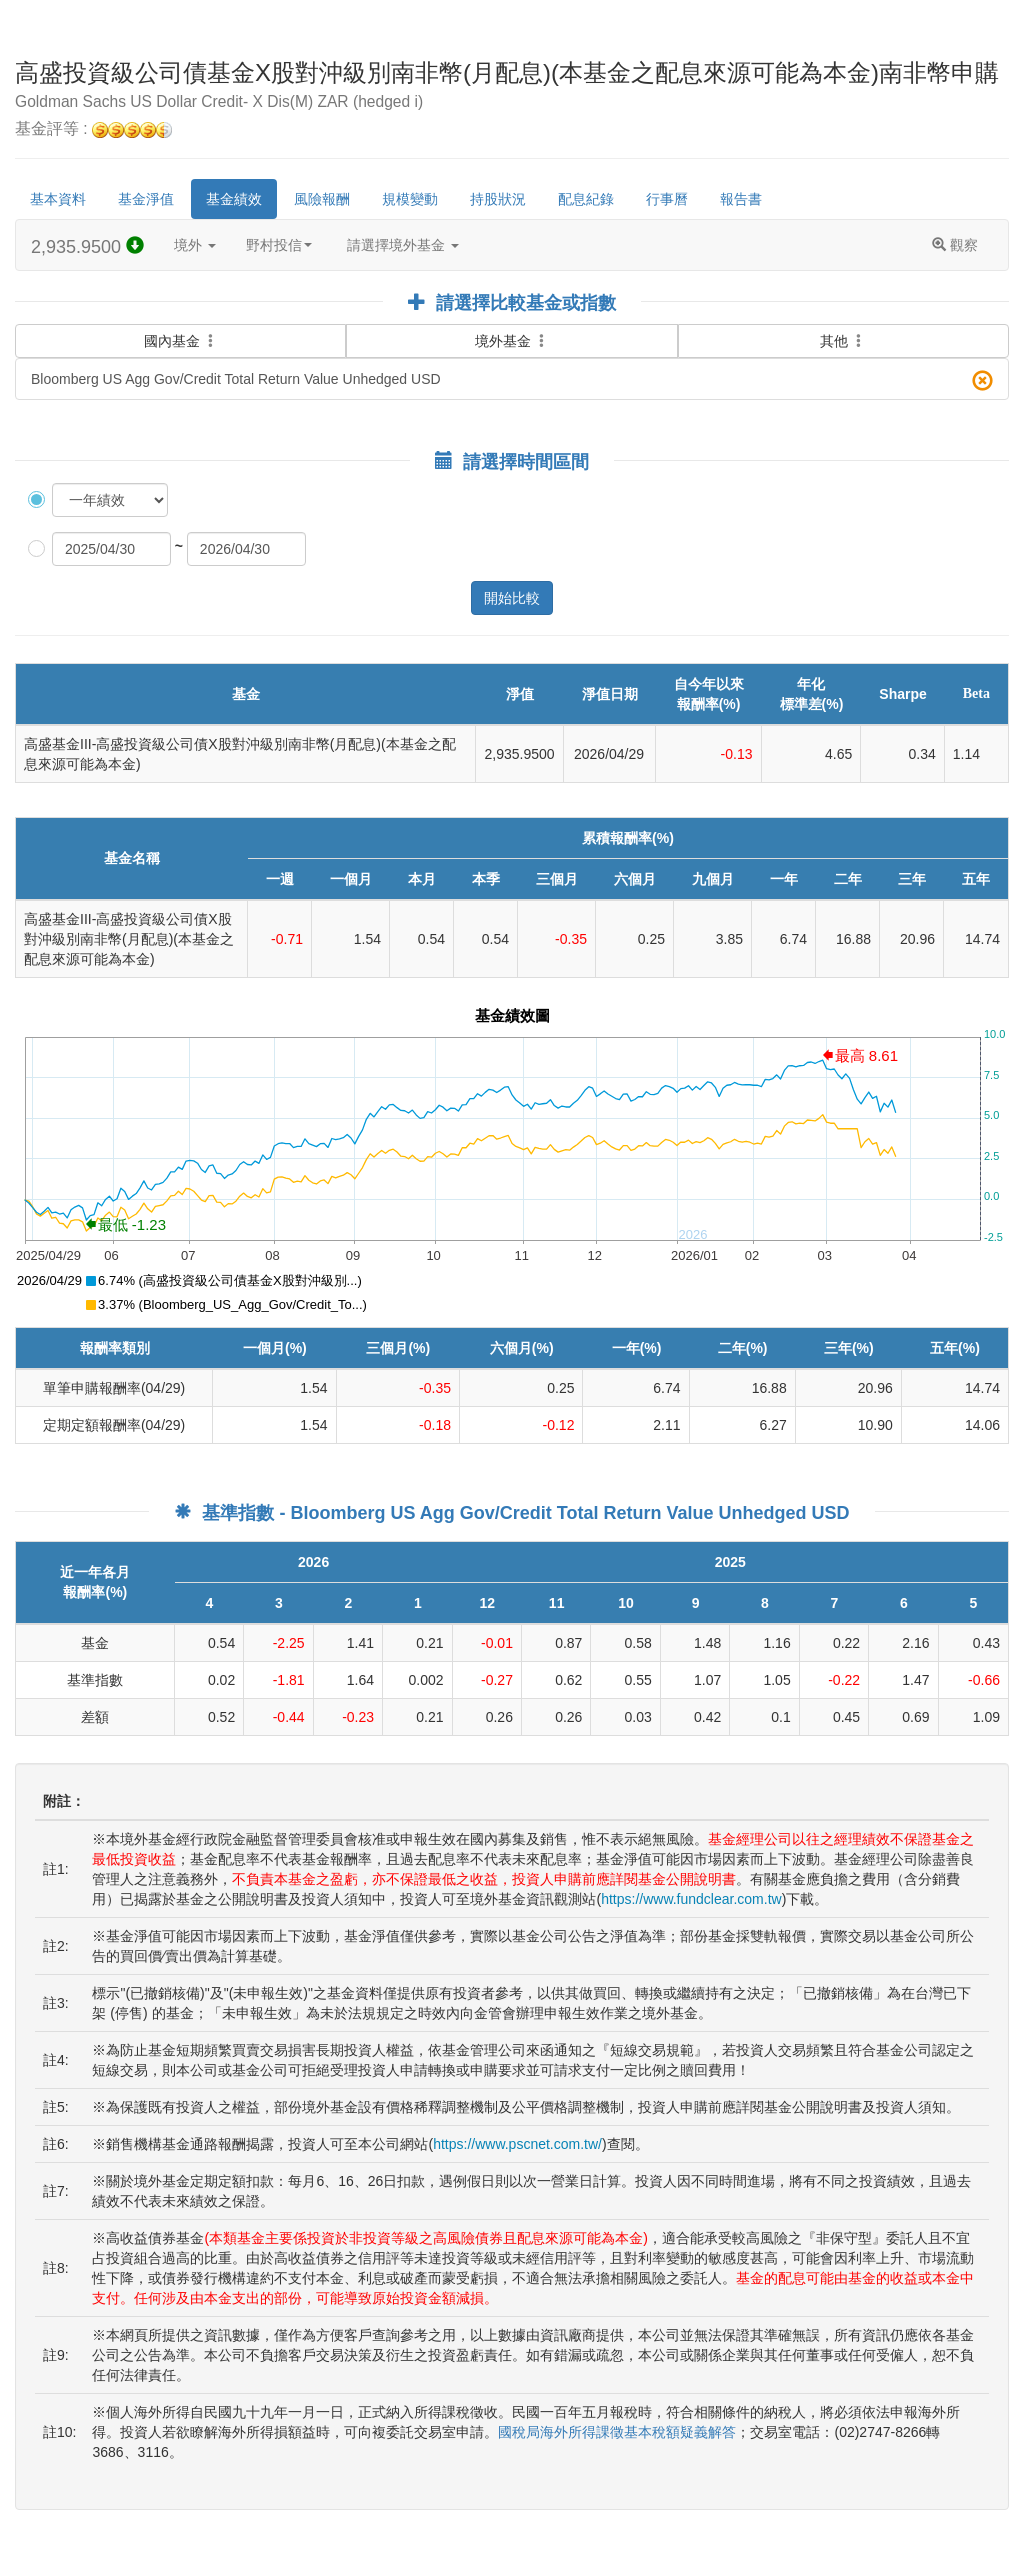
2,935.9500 (87, 246)
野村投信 (279, 245)
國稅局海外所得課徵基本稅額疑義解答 (617, 2432)
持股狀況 (498, 199)
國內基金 (181, 337)
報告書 (741, 199)
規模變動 (410, 199)
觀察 (955, 245)
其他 (843, 341)
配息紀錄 (586, 199)
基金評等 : (93, 129)
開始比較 (512, 598)
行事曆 (667, 199)
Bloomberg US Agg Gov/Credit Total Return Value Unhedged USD (512, 380)
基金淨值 (146, 199)
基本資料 (58, 199)
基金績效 (234, 199)
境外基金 (512, 341)
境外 (195, 245)
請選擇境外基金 (403, 245)
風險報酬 (322, 199)
